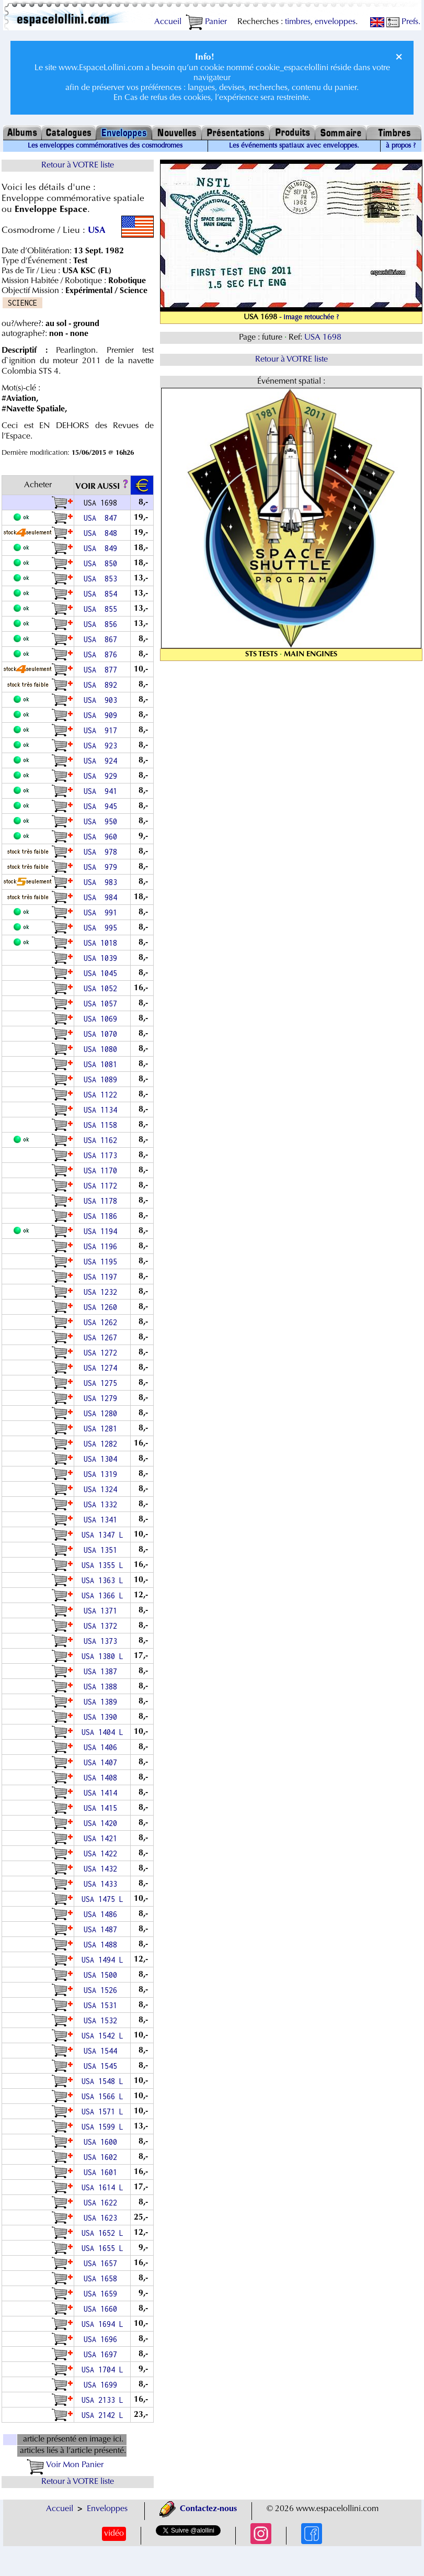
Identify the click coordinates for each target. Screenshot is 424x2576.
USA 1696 (102, 2339)
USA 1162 (102, 1140)
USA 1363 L (102, 1580)
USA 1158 (102, 1125)
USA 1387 (102, 1671)
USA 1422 (102, 1853)
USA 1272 (102, 1352)
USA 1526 (102, 1990)
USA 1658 (102, 2278)
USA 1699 (102, 2384)
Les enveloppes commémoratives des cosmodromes (105, 146)
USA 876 (102, 654)
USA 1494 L (102, 1959)
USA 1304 (102, 1458)
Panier (206, 22)
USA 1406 (102, 1747)
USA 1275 (102, 1383)
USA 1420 (102, 1823)
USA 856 (102, 624)
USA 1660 (102, 2308)
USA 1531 (102, 2005)
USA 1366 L (102, 1595)
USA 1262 (102, 1322)
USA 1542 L (102, 2035)
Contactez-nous (198, 2509)
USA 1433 (102, 1883)
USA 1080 (102, 1049)
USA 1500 (102, 1974)
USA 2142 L (102, 2415)
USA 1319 (102, 1474)
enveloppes (335, 22)
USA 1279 (102, 1398)
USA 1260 (102, 1307)
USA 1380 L (102, 1656)
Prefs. (403, 22)
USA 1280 (102, 1413)
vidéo (114, 2533)
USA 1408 (102, 1777)
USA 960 (102, 836)
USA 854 (102, 593)
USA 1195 (102, 1261)
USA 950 (102, 821)
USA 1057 (102, 1003)
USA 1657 (102, 2263)
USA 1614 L (102, 2187)
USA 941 (102, 791)
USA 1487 (102, 1929)
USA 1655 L (102, 2248)
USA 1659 (102, 2293)
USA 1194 (102, 1231)
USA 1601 (102, 2172)
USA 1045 (102, 973)
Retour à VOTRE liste (77, 165)
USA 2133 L (102, 2399)
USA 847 (102, 517)
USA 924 (102, 760)
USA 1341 (102, 1519)
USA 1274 (102, 1367)
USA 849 (102, 548)
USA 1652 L (102, 2232)
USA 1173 (102, 1155)
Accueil (168, 22)
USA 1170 (102, 1170)
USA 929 (102, 775)
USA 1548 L (102, 2081)
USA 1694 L (102, 2324)
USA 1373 (102, 1641)
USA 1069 (102, 1018)
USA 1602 (102, 2157)
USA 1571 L (102, 2111)
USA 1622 (102, 2202)
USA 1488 (102, 1944)
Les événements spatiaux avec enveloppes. (294, 146)
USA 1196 (102, 1246)
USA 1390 (102, 1716)
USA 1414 (102, 1792)
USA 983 (102, 882)
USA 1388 (102, 1686)
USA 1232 (102, 1291)
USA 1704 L (102, 2369)
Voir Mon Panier (65, 2465)
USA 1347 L (102, 1534)
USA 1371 (102, 1610)
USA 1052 (102, 988)
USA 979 (102, 867)
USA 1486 (102, 1914)
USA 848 (102, 533)
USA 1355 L (102, 1565)
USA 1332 (102, 1504)
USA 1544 (102, 2050)
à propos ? (401, 146)
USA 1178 (102, 1200)
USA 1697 (102, 2354)
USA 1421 (102, 1838)
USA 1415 (102, 1808)
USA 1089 (102, 1079)
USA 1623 (102, 2217)
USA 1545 (102, 2066)
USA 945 (102, 806)
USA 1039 (102, 958)
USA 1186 (102, 1216)
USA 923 (102, 745)
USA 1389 (102, 1701)
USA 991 (102, 912)
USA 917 (102, 730)
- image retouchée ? (309, 317)
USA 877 (102, 669)
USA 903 (102, 700)
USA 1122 (102, 1094)
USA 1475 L (102, 1899)
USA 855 (102, 608)
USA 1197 (102, 1276)
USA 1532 (102, 2020)
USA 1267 (102, 1337)
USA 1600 (102, 2141)
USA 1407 (102, 1762)
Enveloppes (107, 2509)
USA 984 (102, 897)
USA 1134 (102, 1109)
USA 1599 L (102, 2126)
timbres (298, 22)
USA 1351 (102, 1549)
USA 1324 (102, 1489)
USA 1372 (102, 1625)
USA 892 (102, 684)
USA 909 (102, 715)
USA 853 (102, 578)
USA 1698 (323, 337)
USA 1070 (102, 1033)
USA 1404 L (102, 1732)
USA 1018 (102, 942)
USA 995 (102, 927)
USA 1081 (102, 1064)
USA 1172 (102, 1185)
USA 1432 (102, 1868)
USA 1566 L (102, 2096)
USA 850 (102, 563)
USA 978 (102, 851)
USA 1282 (102, 1443)
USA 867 (102, 639)
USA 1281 (102, 1428)
